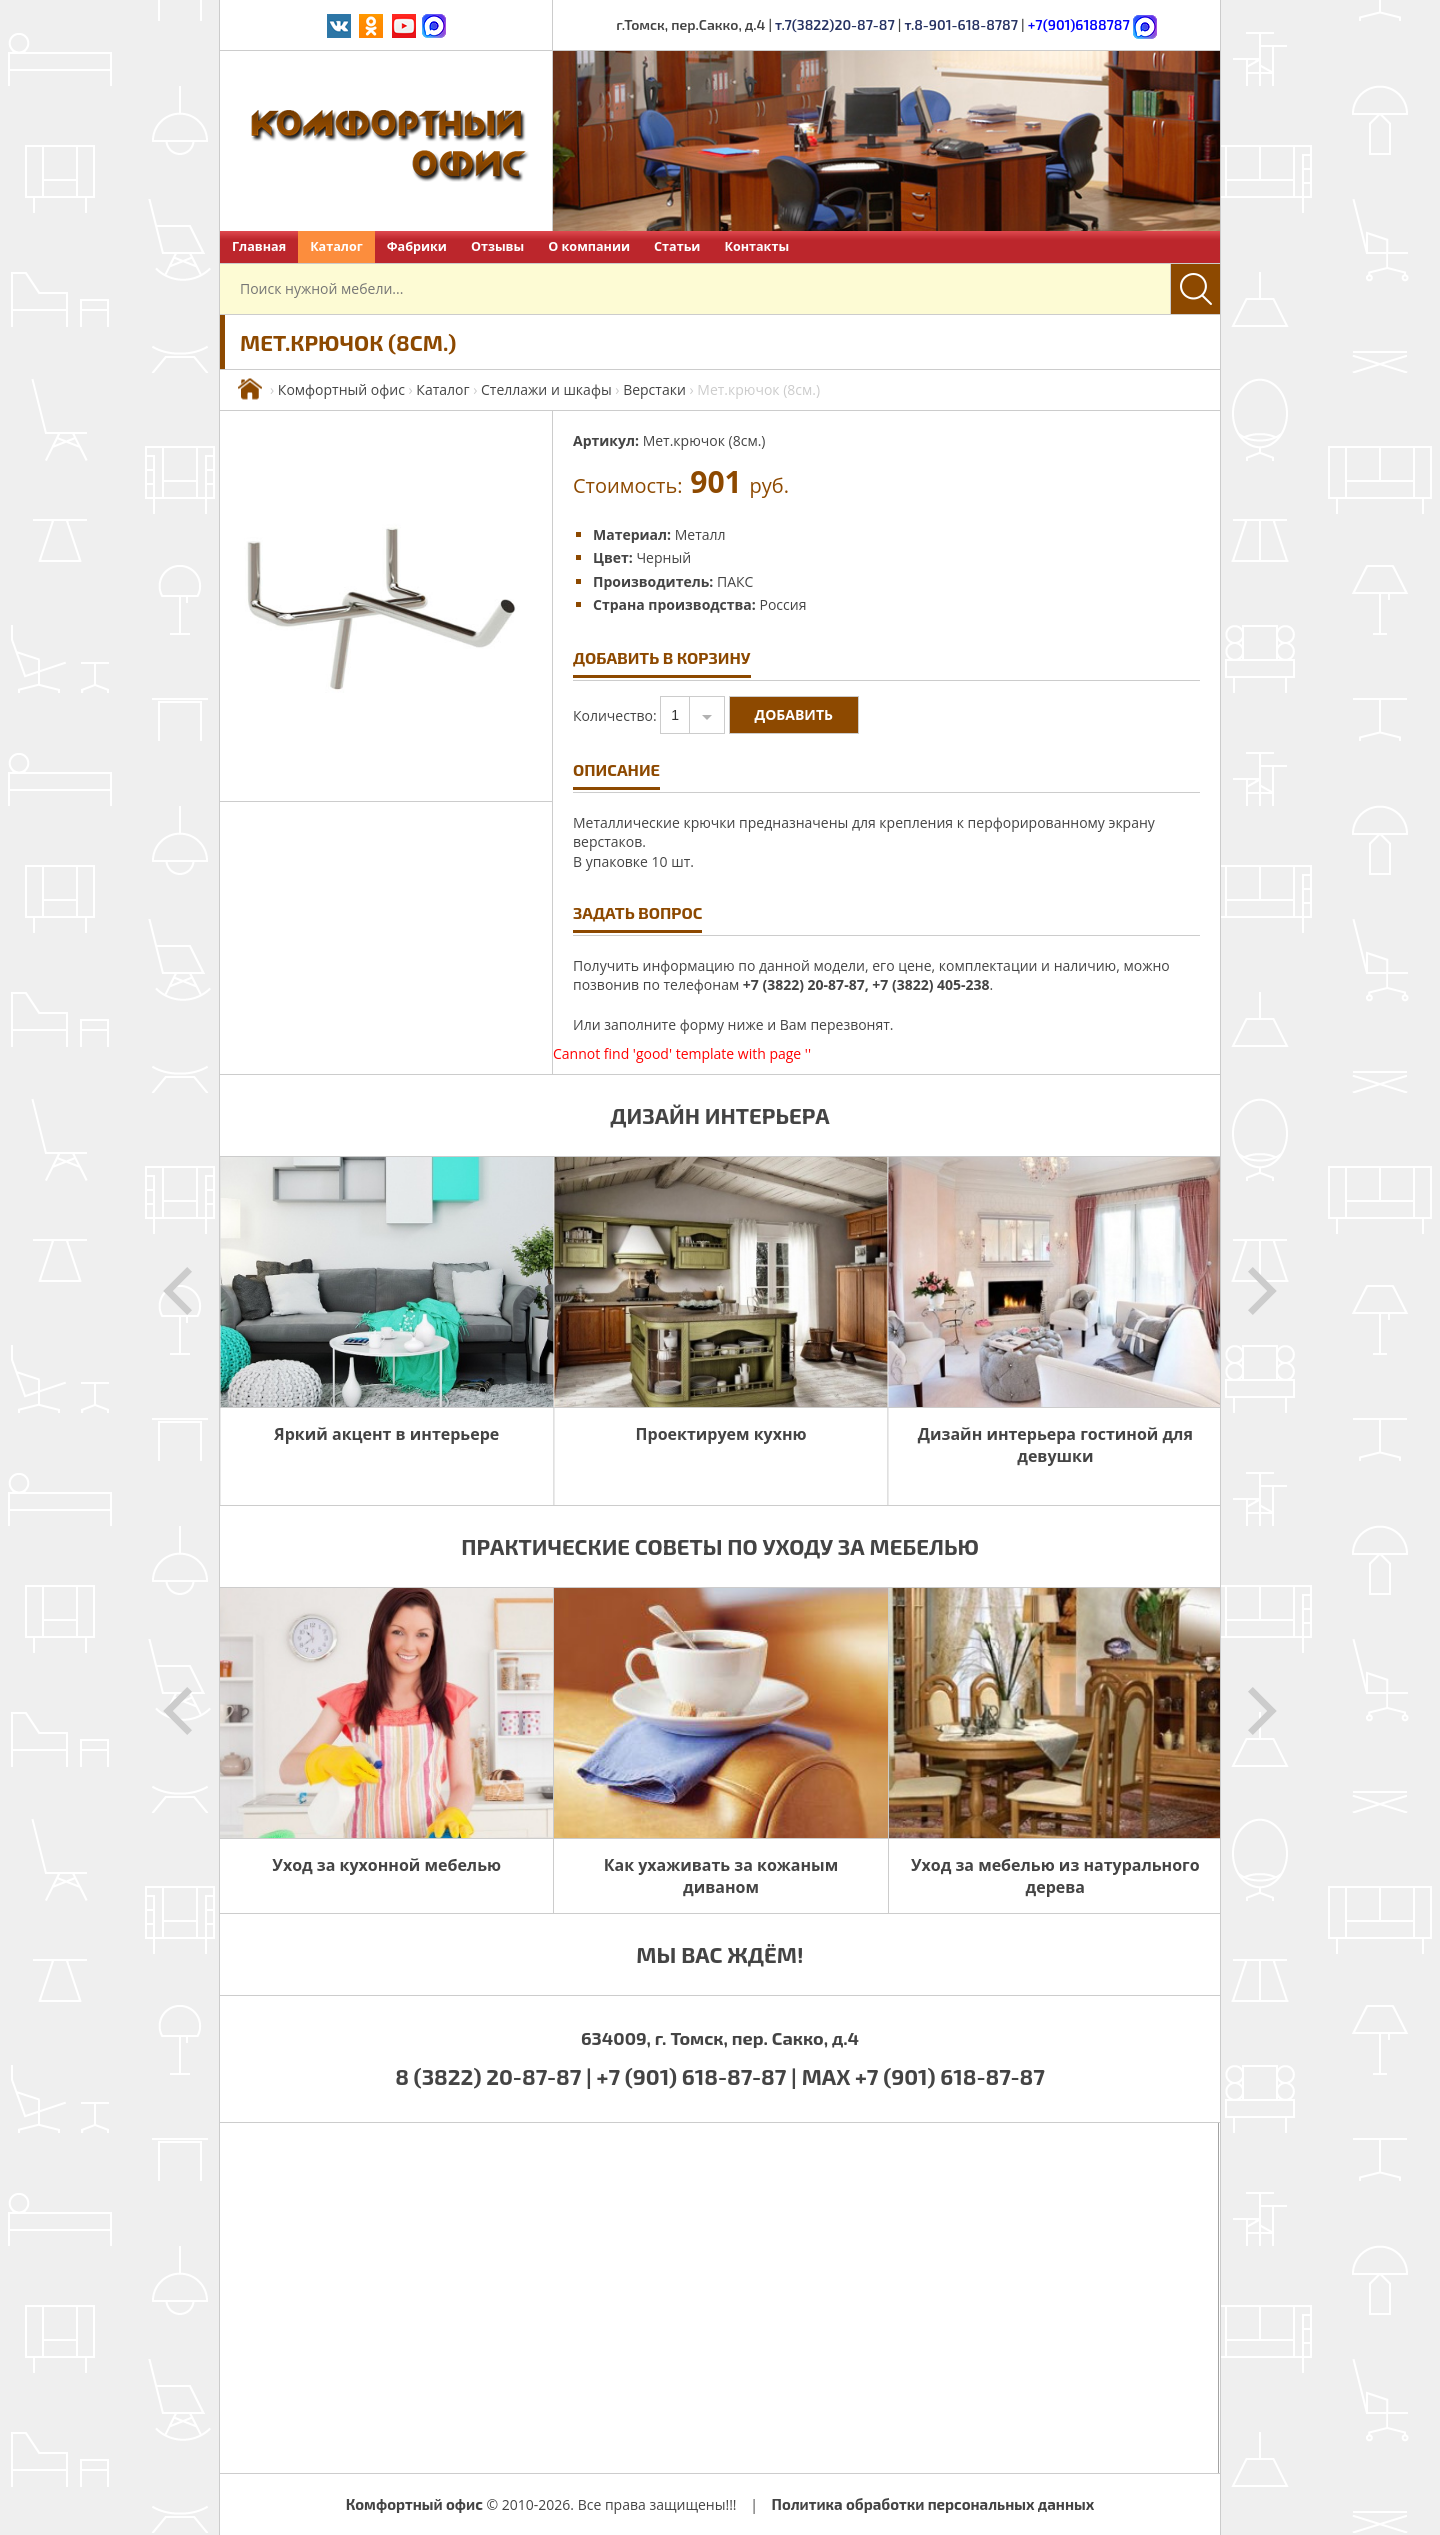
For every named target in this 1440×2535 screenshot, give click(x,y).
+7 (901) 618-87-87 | (697, 2076)
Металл (700, 534)
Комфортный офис (341, 389)
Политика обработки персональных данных (933, 2504)
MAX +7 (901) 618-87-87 (923, 2076)
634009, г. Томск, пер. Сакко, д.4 (720, 2038)
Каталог (336, 246)
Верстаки (654, 389)
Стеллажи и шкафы (546, 389)
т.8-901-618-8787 (961, 24)
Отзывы (497, 246)
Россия (782, 604)
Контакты (756, 246)
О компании (589, 246)
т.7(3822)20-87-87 (835, 24)
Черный (663, 557)
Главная (259, 246)
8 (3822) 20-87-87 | (495, 2076)
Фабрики (417, 246)
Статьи (677, 246)
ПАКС (735, 581)
